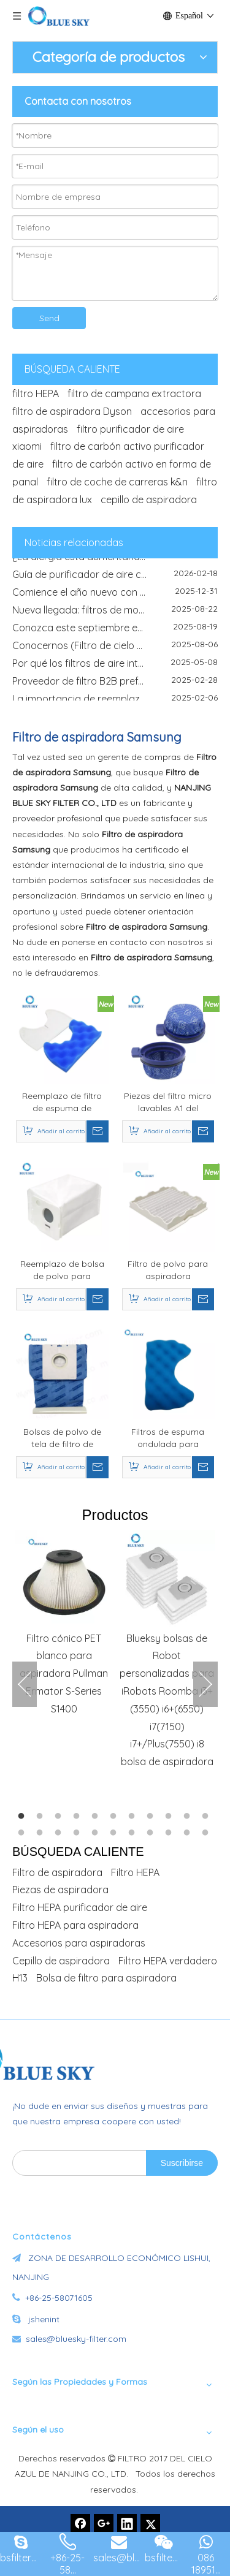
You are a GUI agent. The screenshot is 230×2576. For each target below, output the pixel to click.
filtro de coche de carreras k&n (117, 482)
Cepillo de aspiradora (61, 1961)
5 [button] (97, 1816)
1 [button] (23, 1816)
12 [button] (23, 1833)
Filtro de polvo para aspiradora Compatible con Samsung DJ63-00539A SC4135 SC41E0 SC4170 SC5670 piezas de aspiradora (168, 1270)
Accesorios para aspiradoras (78, 1943)
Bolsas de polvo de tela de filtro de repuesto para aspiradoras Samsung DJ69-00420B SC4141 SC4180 (62, 1438)
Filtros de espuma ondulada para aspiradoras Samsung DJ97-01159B (168, 1438)
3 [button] (60, 1816)
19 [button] (152, 1833)
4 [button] (78, 1816)
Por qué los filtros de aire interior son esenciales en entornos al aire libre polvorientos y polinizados (115, 667)
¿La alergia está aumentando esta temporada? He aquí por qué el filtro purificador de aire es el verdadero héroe (115, 561)
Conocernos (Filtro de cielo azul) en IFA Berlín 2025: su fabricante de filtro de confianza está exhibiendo (115, 650)
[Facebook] (80, 2524)
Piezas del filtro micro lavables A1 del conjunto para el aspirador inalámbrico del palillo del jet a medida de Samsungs (168, 1102)
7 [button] (134, 1816)
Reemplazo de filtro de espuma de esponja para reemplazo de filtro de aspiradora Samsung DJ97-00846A (62, 1102)
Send (49, 318)
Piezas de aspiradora (60, 1889)
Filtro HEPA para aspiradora (75, 1925)
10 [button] (189, 1816)
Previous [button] (24, 1684)
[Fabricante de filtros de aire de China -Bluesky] (82, 2059)
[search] (76, 2163)
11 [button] (207, 1816)
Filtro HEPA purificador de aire (79, 1907)
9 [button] (170, 1816)
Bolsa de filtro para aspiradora (106, 1978)
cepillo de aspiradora (149, 499)
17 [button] (115, 1833)
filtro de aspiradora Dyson (72, 411)
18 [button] (134, 1833)
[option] (63, 1624)
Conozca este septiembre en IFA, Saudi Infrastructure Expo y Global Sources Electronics (115, 632)
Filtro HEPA (135, 1872)
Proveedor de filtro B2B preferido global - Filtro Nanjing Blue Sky (115, 685)
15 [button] (78, 1833)
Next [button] (205, 1684)
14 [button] (60, 1833)
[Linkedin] (127, 2524)
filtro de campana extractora (134, 393)
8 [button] (152, 1816)
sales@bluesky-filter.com (76, 2338)
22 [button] (207, 1833)
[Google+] (103, 2524)
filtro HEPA (35, 393)
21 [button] (189, 1833)
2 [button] (42, 1816)
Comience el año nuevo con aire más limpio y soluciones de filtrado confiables (115, 596)
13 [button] (42, 1833)
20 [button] (170, 1833)
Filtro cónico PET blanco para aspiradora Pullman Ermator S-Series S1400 (64, 1673)
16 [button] (97, 1833)
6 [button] (115, 1816)
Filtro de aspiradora (57, 1872)
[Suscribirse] (182, 2163)
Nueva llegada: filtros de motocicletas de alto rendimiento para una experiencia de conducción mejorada (115, 614)
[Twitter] (150, 2524)
